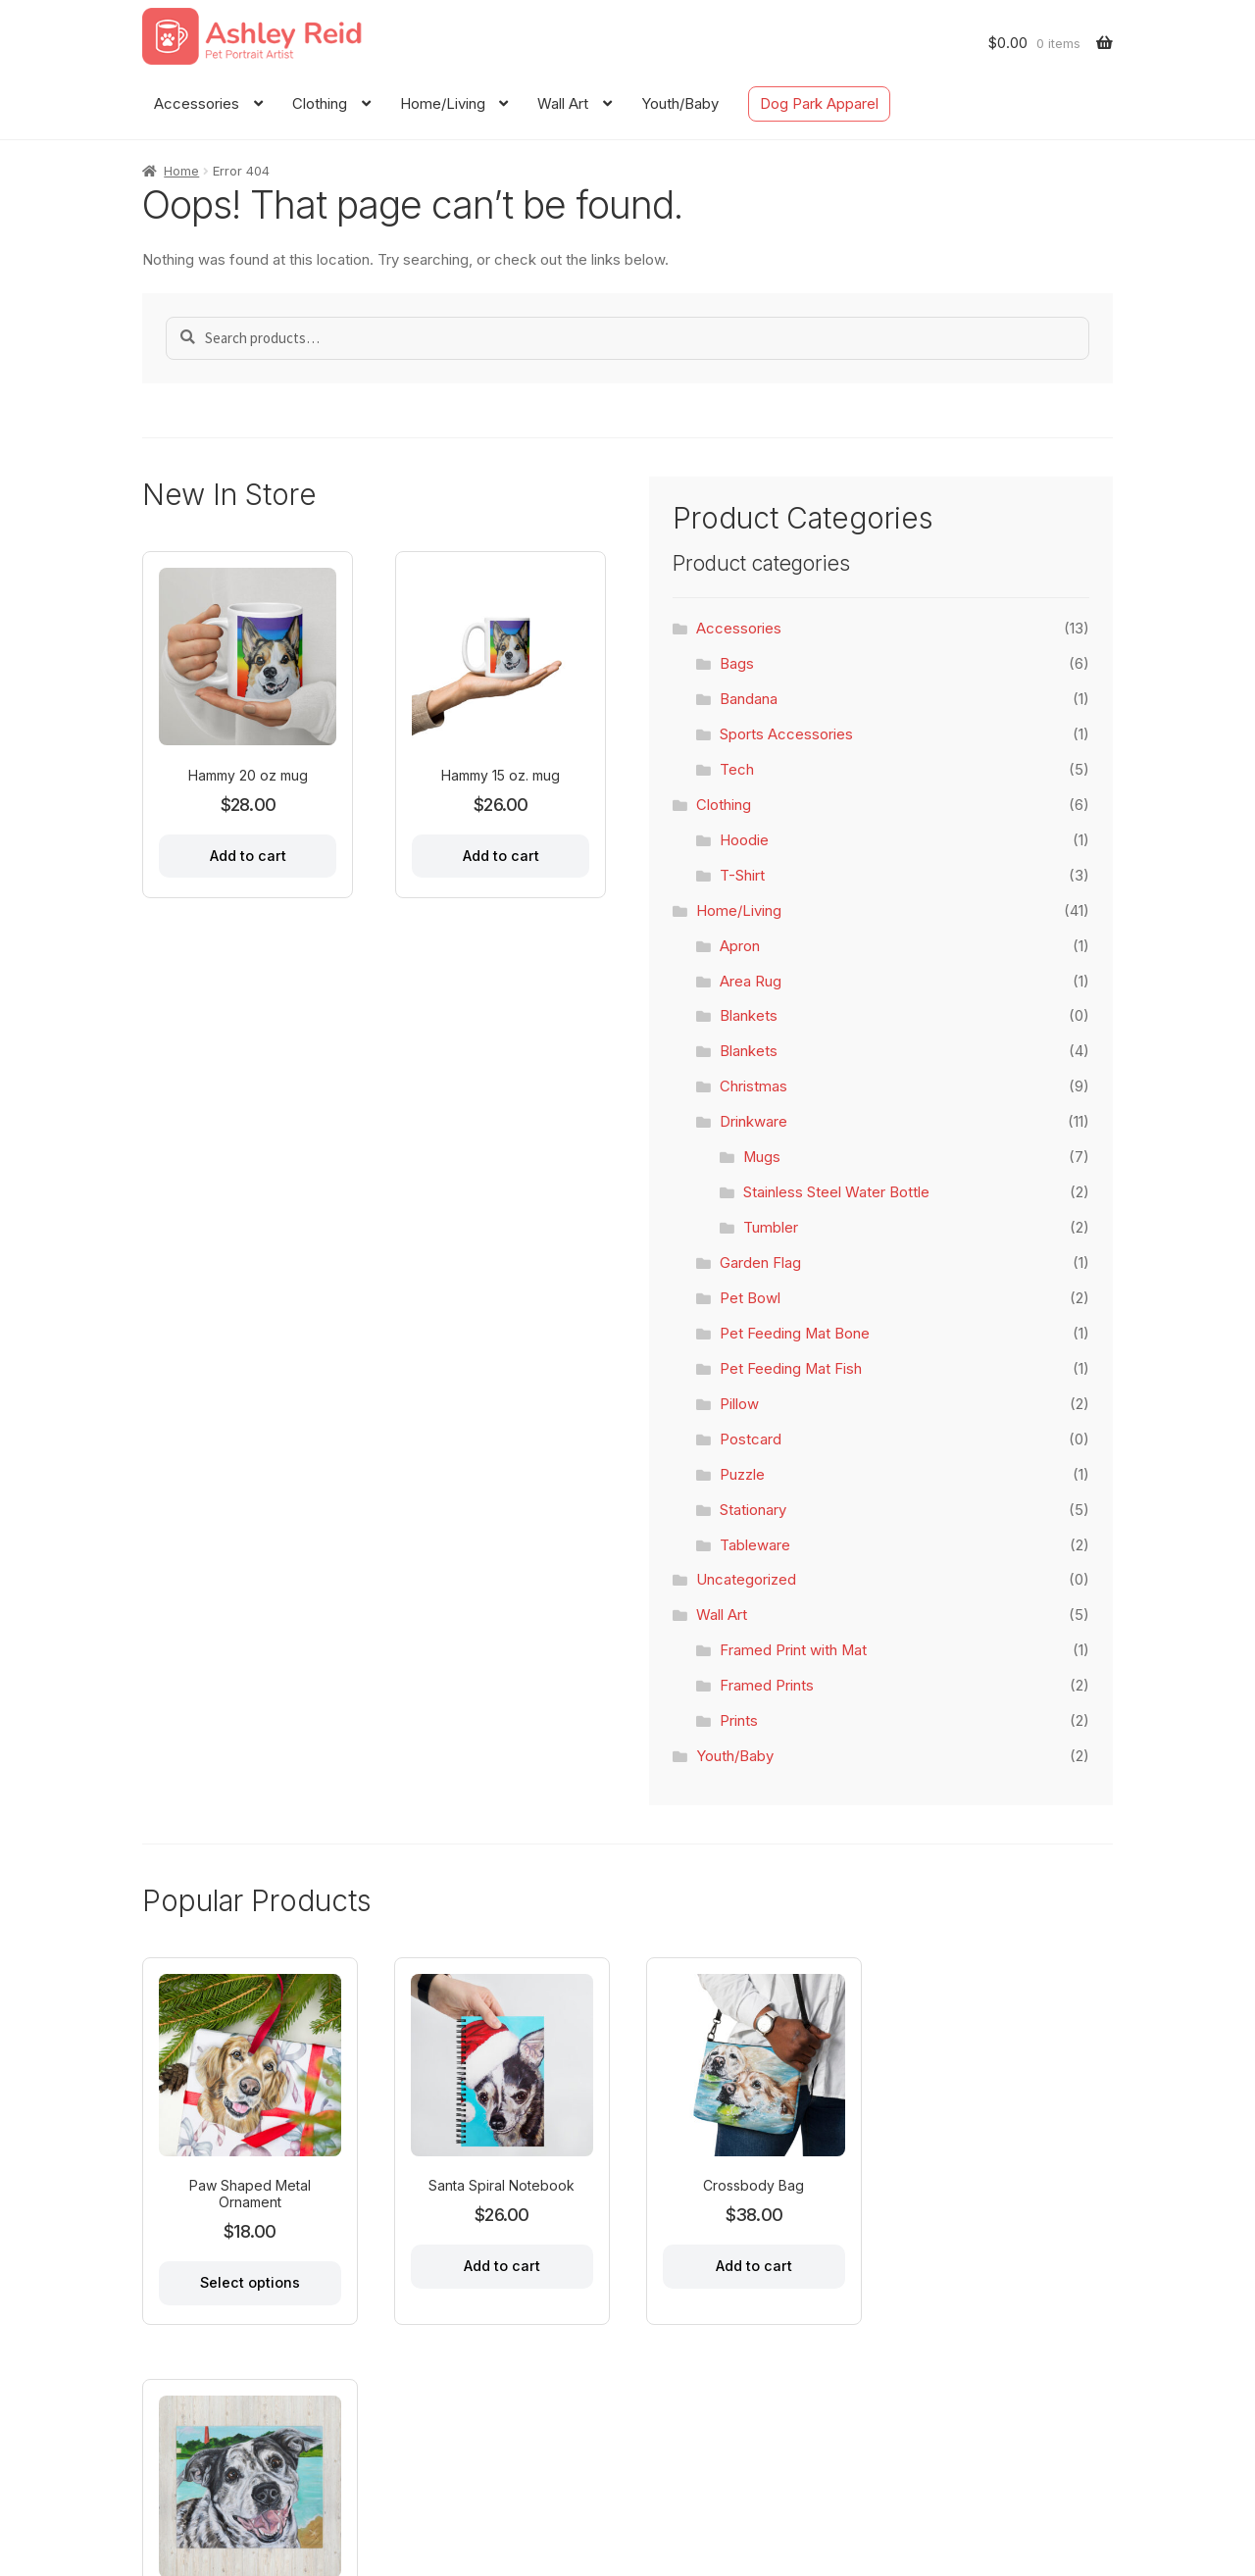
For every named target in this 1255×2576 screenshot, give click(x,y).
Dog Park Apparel (819, 104)
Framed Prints (767, 1685)
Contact (290, 2473)
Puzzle (742, 1475)
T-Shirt (742, 875)
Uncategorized (746, 1580)
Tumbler (770, 1228)
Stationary (753, 1510)
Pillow (739, 1404)
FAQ (350, 2473)
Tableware (755, 1545)
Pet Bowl (750, 1298)
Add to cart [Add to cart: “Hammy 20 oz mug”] (248, 855)
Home (181, 170)
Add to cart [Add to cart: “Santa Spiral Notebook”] (500, 2264)
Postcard (750, 1439)
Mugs (761, 1157)
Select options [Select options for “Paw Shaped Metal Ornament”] (249, 2281)
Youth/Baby (680, 104)
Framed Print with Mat (793, 1650)
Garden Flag (760, 1263)
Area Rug (750, 981)
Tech (737, 770)
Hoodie (744, 840)
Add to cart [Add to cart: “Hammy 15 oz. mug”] (501, 855)
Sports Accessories (786, 734)
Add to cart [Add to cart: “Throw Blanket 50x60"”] (1002, 2264)
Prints (739, 1721)
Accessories (196, 104)
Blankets (749, 1016)
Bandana (749, 699)
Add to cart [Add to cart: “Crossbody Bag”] (751, 2264)
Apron (740, 946)
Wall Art (562, 104)
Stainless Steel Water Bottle (836, 1192)
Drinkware (753, 1122)
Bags (737, 664)
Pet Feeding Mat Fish (791, 1369)
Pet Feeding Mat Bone (795, 1333)
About (223, 2473)
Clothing (319, 104)
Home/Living (442, 104)
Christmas (753, 1086)
